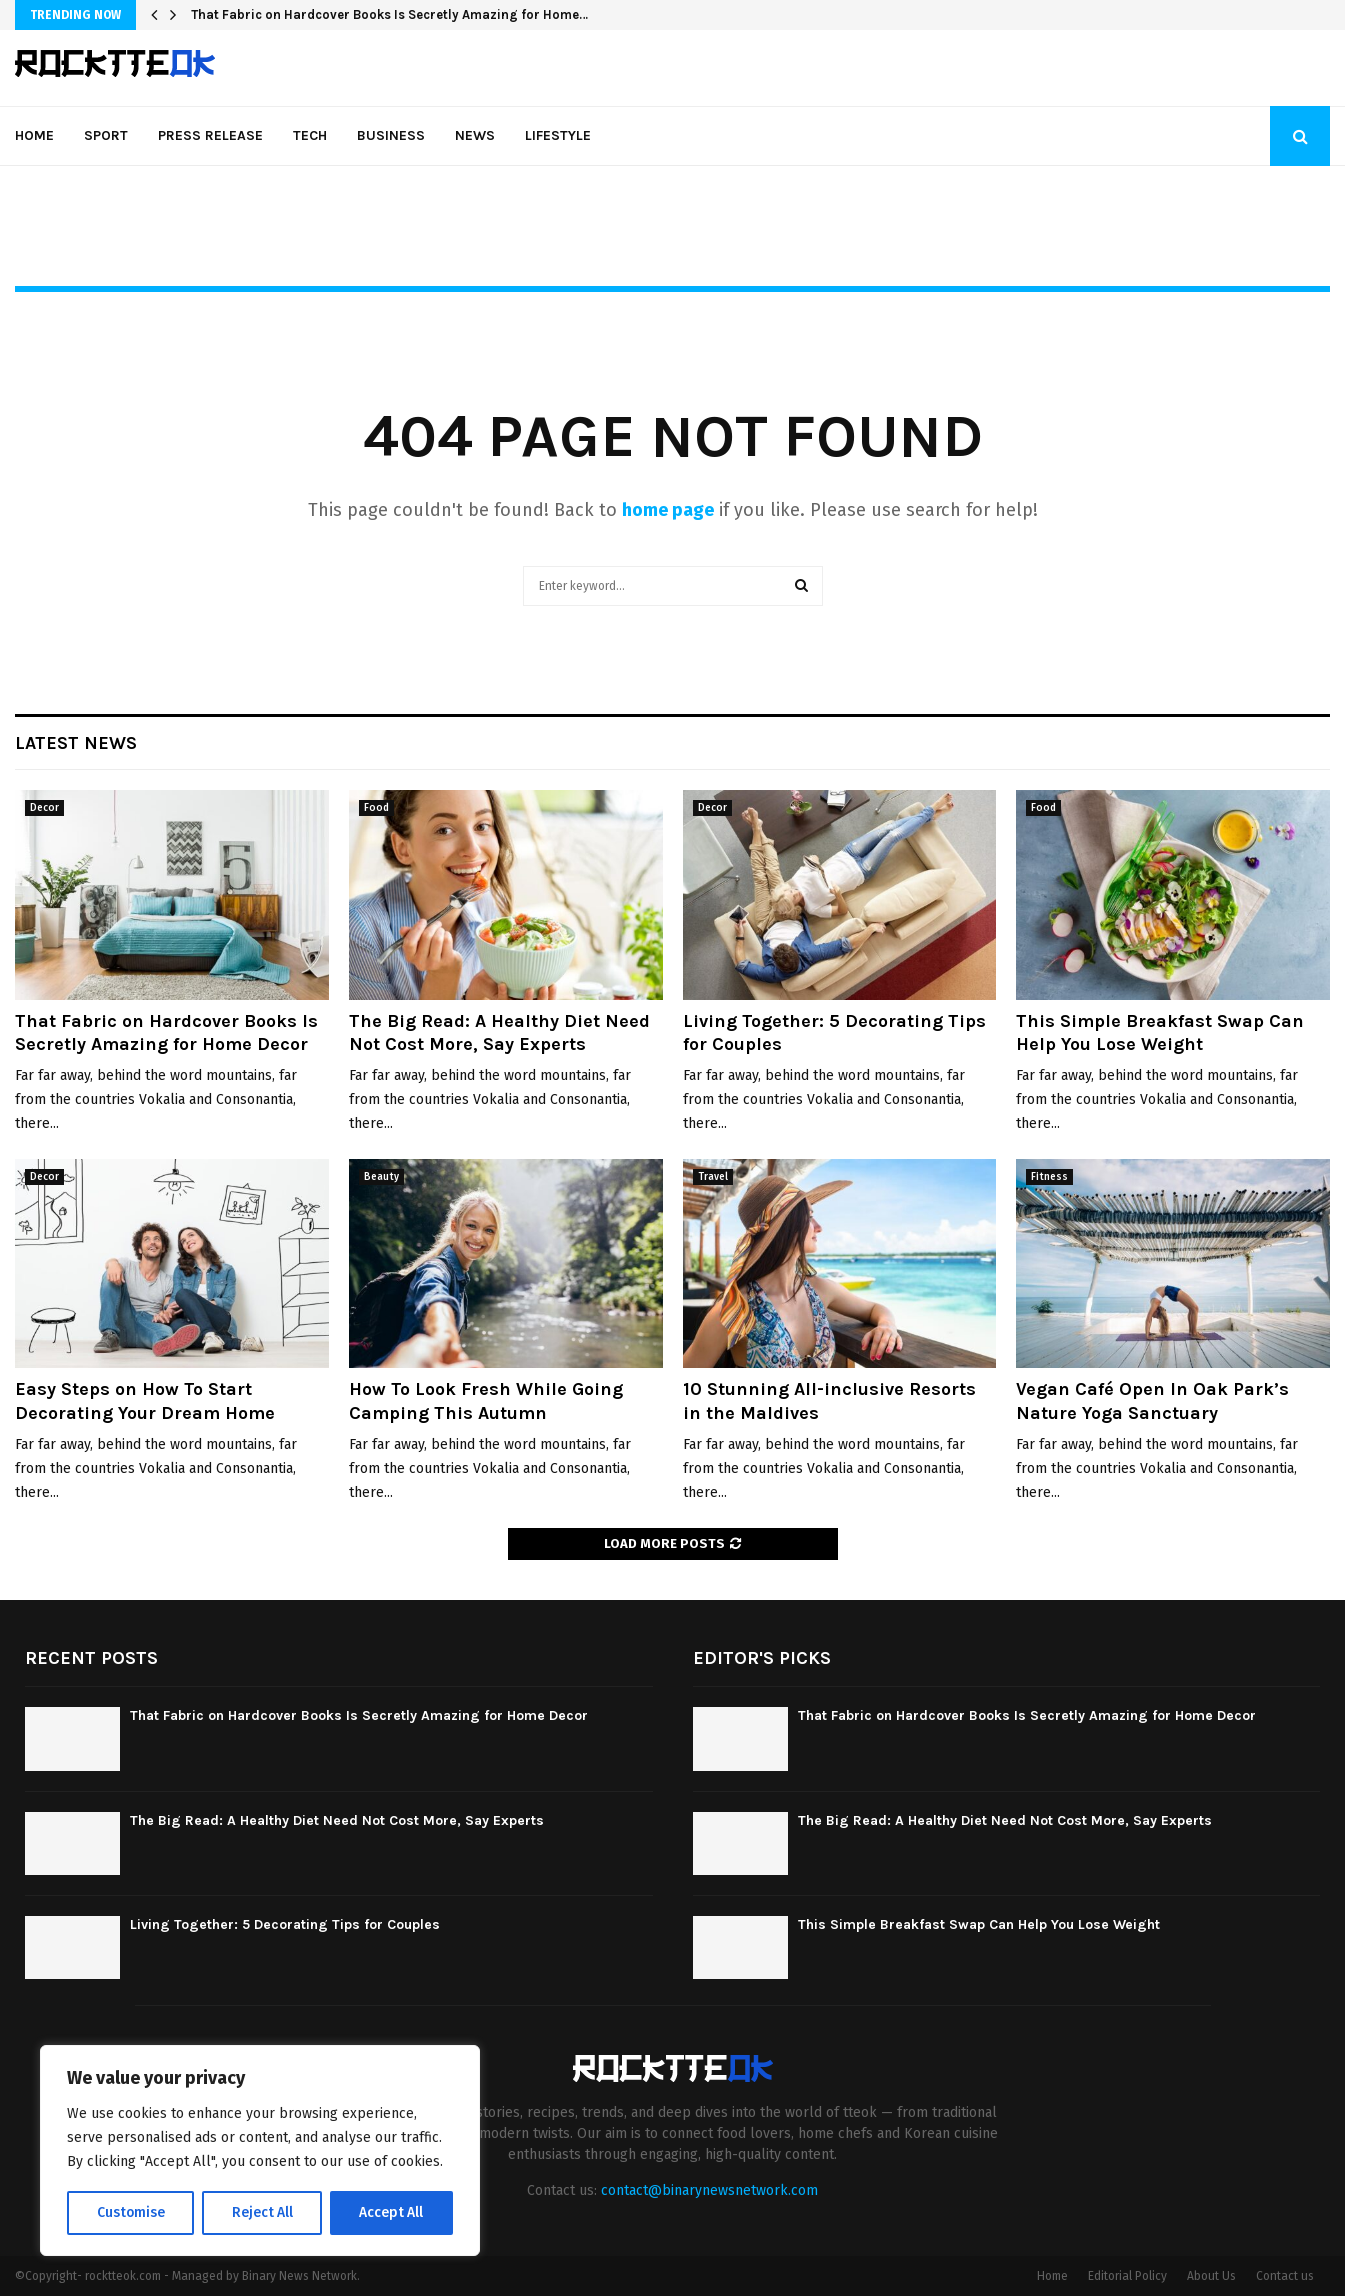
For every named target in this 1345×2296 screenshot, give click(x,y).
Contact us (1285, 2276)
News (475, 135)
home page (668, 510)
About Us (1211, 2276)
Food (376, 808)
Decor (44, 808)
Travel (713, 1177)
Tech (310, 135)
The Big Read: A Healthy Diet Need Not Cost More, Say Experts (499, 1032)
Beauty (381, 1177)
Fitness (1049, 1177)
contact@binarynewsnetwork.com (709, 2190)
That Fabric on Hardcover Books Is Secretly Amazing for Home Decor (166, 1032)
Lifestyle (558, 135)
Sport (106, 135)
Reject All (262, 2212)
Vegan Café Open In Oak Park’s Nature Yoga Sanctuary (1152, 1400)
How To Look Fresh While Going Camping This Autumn (486, 1400)
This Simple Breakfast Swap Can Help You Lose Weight (1160, 1032)
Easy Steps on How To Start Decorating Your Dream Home (145, 1400)
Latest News (76, 743)
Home (34, 135)
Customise (130, 2212)
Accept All (391, 2212)
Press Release (210, 135)
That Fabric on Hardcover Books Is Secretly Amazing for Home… (389, 14)
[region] (260, 2151)
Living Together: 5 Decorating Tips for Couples (285, 1924)
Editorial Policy (1127, 2276)
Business (391, 135)
